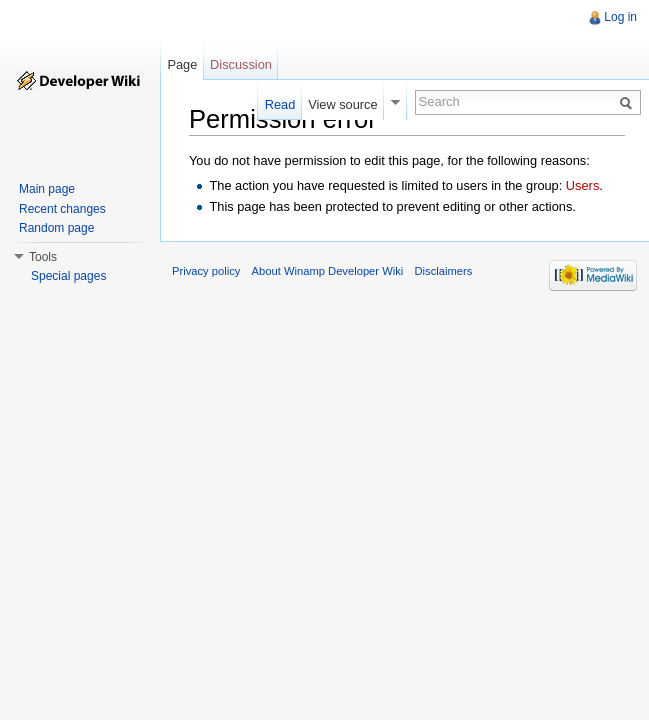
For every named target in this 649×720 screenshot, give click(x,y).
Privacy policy (206, 271)
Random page (56, 228)
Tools (43, 257)
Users (582, 185)
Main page (47, 189)
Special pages (68, 276)
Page (182, 64)
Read (280, 104)
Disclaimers (443, 271)
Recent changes (62, 209)
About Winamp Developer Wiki (328, 271)
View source (342, 104)
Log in (620, 17)
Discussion (241, 64)
